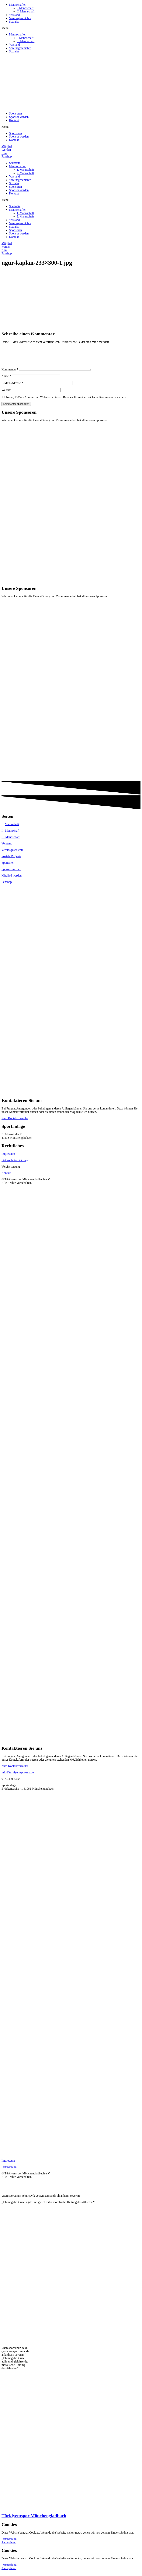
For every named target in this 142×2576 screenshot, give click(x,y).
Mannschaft (12, 828)
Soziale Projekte (11, 860)
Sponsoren (15, 113)
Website (6, 394)
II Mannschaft (10, 835)
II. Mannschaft (25, 11)
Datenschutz (9, 2171)
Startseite (14, 162)
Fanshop (7, 886)
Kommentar (10, 374)
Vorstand (14, 14)
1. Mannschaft (25, 169)
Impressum (8, 1158)
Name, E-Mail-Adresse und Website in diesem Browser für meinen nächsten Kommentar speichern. (66, 401)
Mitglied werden (12, 880)
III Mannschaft (11, 841)
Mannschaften (17, 4)
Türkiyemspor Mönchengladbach (34, 2520)
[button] (71, 28)
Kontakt (14, 120)
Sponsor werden (19, 116)
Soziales (14, 21)
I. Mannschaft (25, 8)
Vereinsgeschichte (20, 18)
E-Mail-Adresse (12, 387)
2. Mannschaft (25, 173)
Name (6, 380)
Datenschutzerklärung (15, 1164)
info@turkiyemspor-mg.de (18, 1777)
